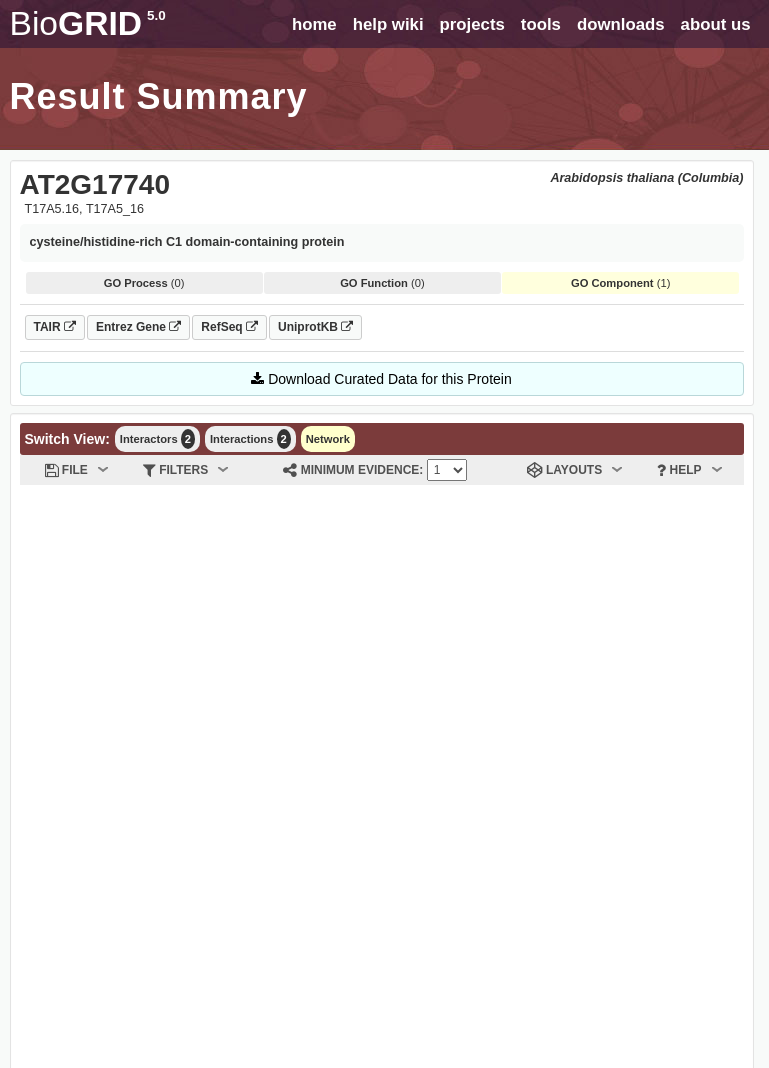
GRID (88, 23)
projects (472, 24)
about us (716, 24)
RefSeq (229, 327)
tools (541, 24)
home (314, 24)
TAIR (55, 327)
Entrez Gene (138, 327)
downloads (621, 24)
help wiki (388, 24)
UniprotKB (315, 327)
